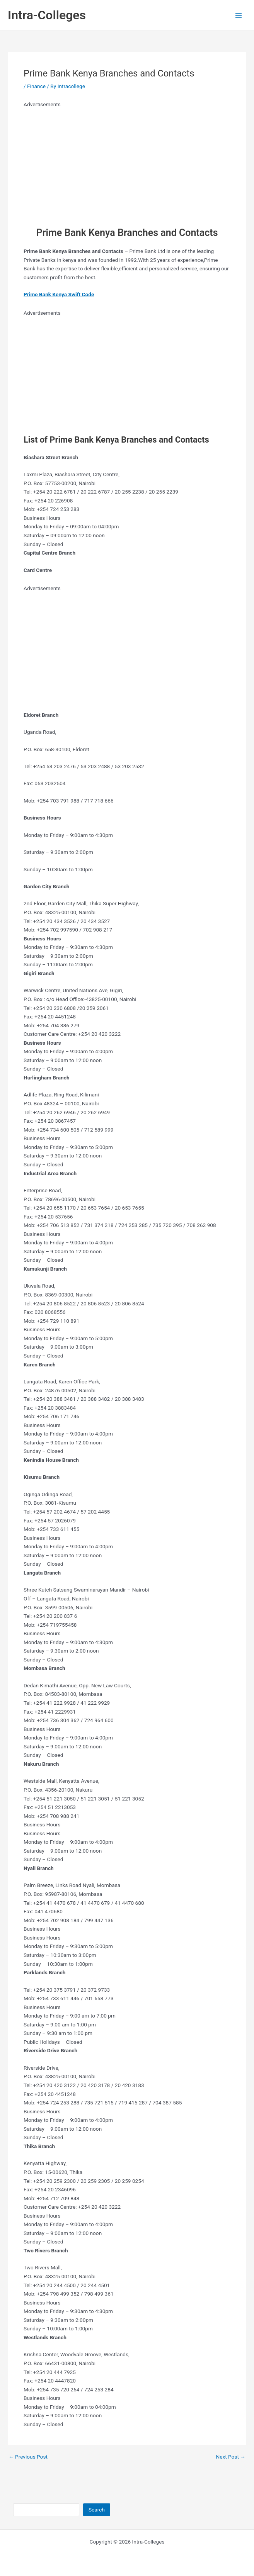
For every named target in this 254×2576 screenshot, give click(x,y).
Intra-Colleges (47, 15)
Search (97, 2509)
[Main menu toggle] (239, 15)
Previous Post (28, 2457)
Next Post (230, 2457)
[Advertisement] (121, 163)
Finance (36, 86)
